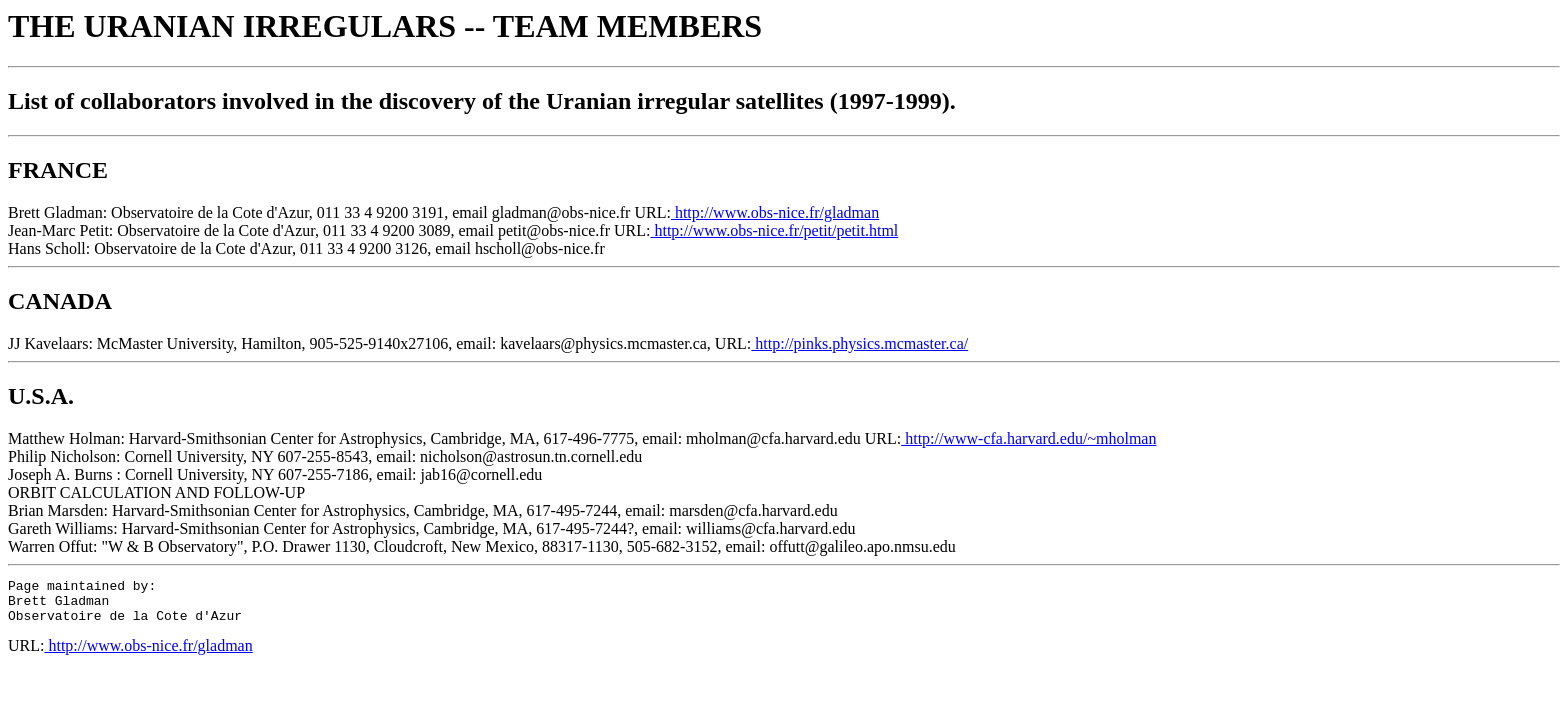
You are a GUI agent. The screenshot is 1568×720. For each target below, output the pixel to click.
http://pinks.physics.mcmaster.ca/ (859, 343)
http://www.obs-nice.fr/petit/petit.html (774, 230)
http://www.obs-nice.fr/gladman (775, 212)
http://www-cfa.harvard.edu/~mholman (1028, 438)
